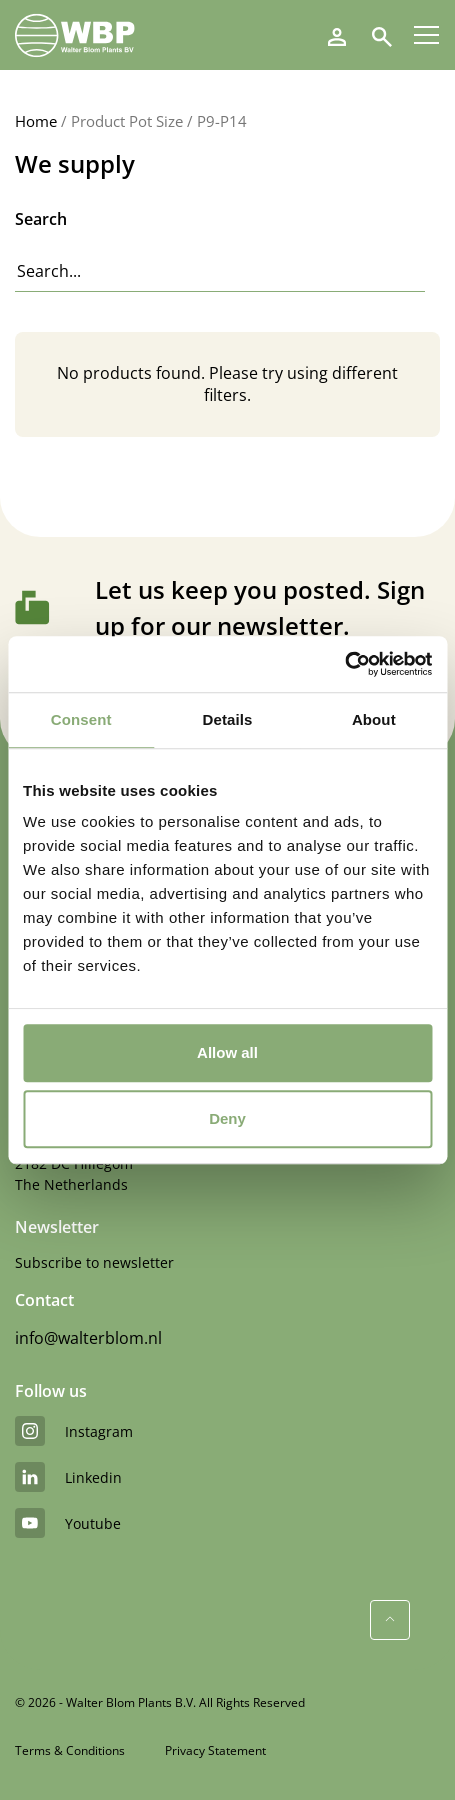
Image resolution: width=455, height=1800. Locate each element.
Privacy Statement (215, 1750)
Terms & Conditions (70, 1750)
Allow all (227, 1052)
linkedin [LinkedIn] (68, 1477)
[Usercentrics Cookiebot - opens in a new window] (344, 664)
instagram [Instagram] (74, 1431)
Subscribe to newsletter (94, 1262)
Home (36, 121)
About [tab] (374, 719)
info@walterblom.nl (88, 1338)
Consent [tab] (81, 719)
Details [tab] (228, 719)
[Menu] (426, 35)
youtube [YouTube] (68, 1523)
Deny (227, 1118)
